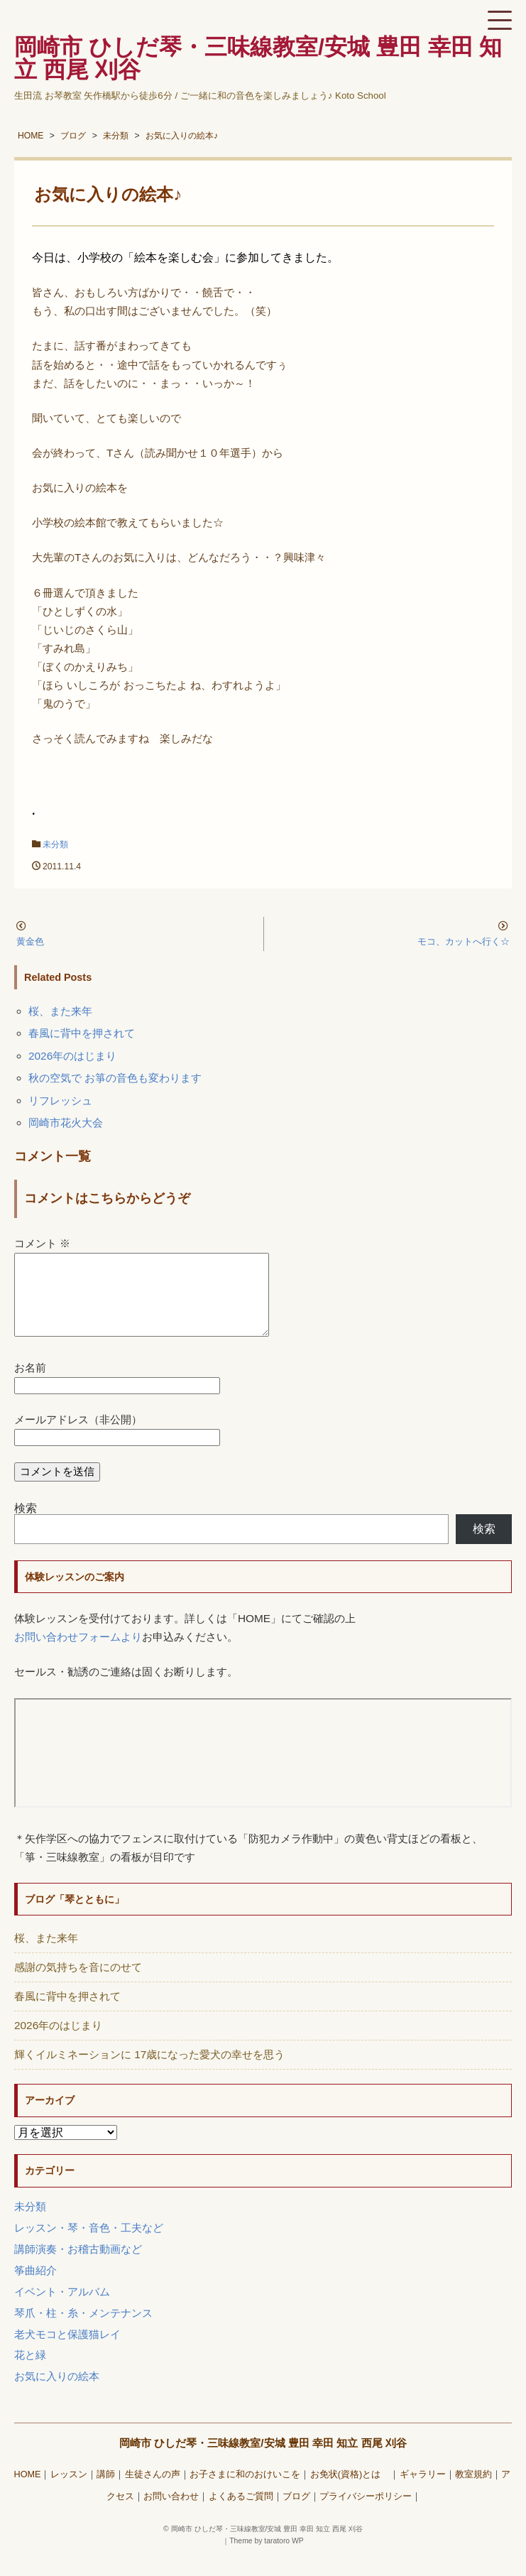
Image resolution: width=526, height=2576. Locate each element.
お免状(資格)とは (350, 2491)
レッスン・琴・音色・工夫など (88, 2245)
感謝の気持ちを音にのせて (78, 1984)
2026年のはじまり (72, 1056)
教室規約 (473, 2491)
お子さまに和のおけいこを (245, 2491)
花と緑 (30, 2372)
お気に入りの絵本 (56, 2393)
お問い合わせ (171, 2513)
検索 (25, 1525)
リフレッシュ (60, 1100)
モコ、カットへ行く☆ (463, 941)
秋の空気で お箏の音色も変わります (115, 1078)
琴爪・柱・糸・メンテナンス (83, 2330)
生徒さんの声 (152, 2491)
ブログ (296, 2513)
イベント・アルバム (62, 2309)
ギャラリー (423, 2491)
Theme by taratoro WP (266, 2558)
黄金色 (30, 941)
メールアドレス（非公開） (78, 1436)
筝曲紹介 (35, 2287)
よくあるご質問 (241, 2513)
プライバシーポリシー (365, 2513)
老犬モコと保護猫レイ (67, 2351)
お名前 (30, 1385)
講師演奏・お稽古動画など (78, 2266)
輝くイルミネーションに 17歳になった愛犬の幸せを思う (149, 2071)
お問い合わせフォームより (78, 1654)
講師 (106, 2491)
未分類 (55, 844)
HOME (27, 2491)
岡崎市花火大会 (65, 1122)
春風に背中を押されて (81, 1033)
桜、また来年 (60, 1011)
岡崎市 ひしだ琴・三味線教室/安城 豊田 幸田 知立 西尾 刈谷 (263, 2460)
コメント (42, 1243)
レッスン (68, 2491)
